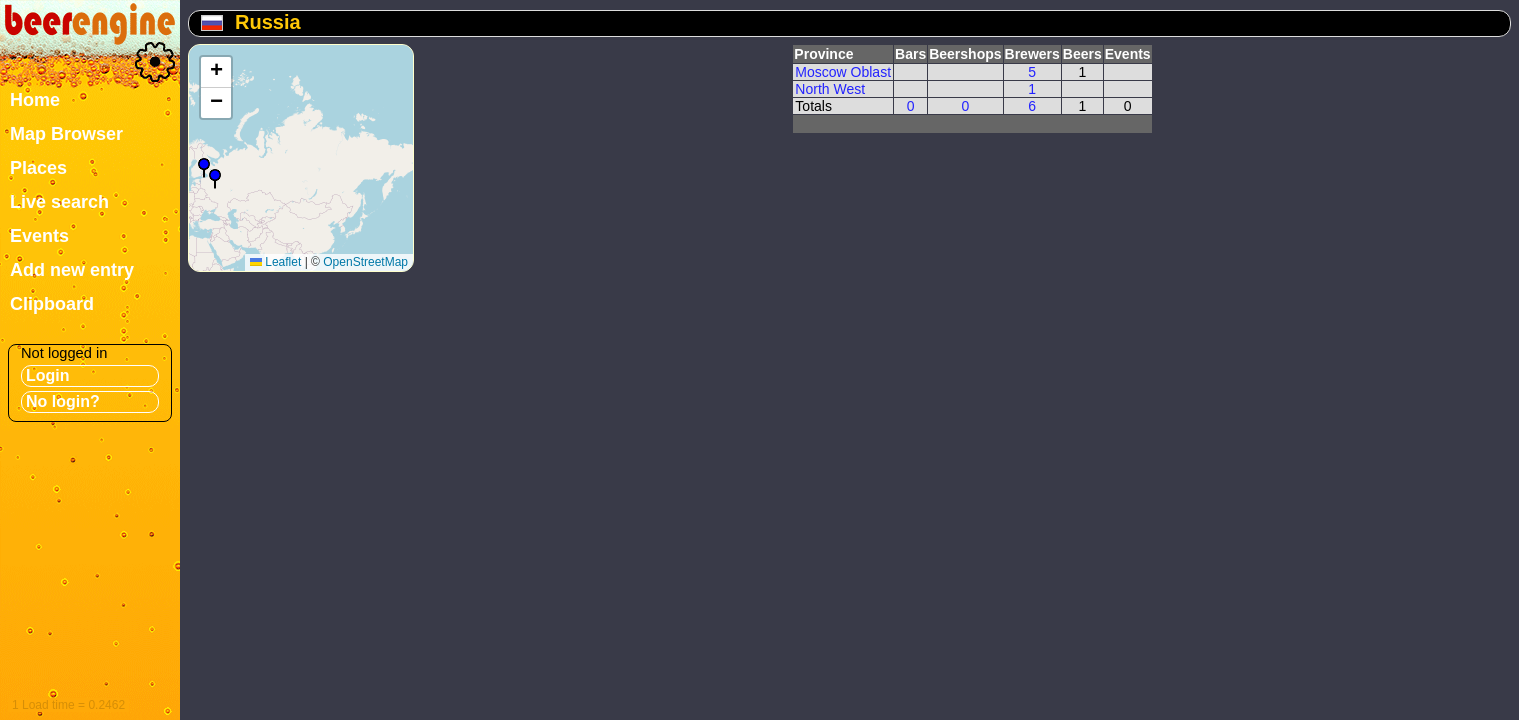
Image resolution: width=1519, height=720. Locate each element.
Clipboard (52, 304)
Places (38, 168)
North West (830, 89)
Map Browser (66, 134)
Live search (59, 202)
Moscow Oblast (843, 72)
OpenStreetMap (365, 262)
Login (48, 375)
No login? (63, 401)
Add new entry (72, 270)
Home (35, 100)
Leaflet (275, 262)
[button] (215, 179)
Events (39, 236)
